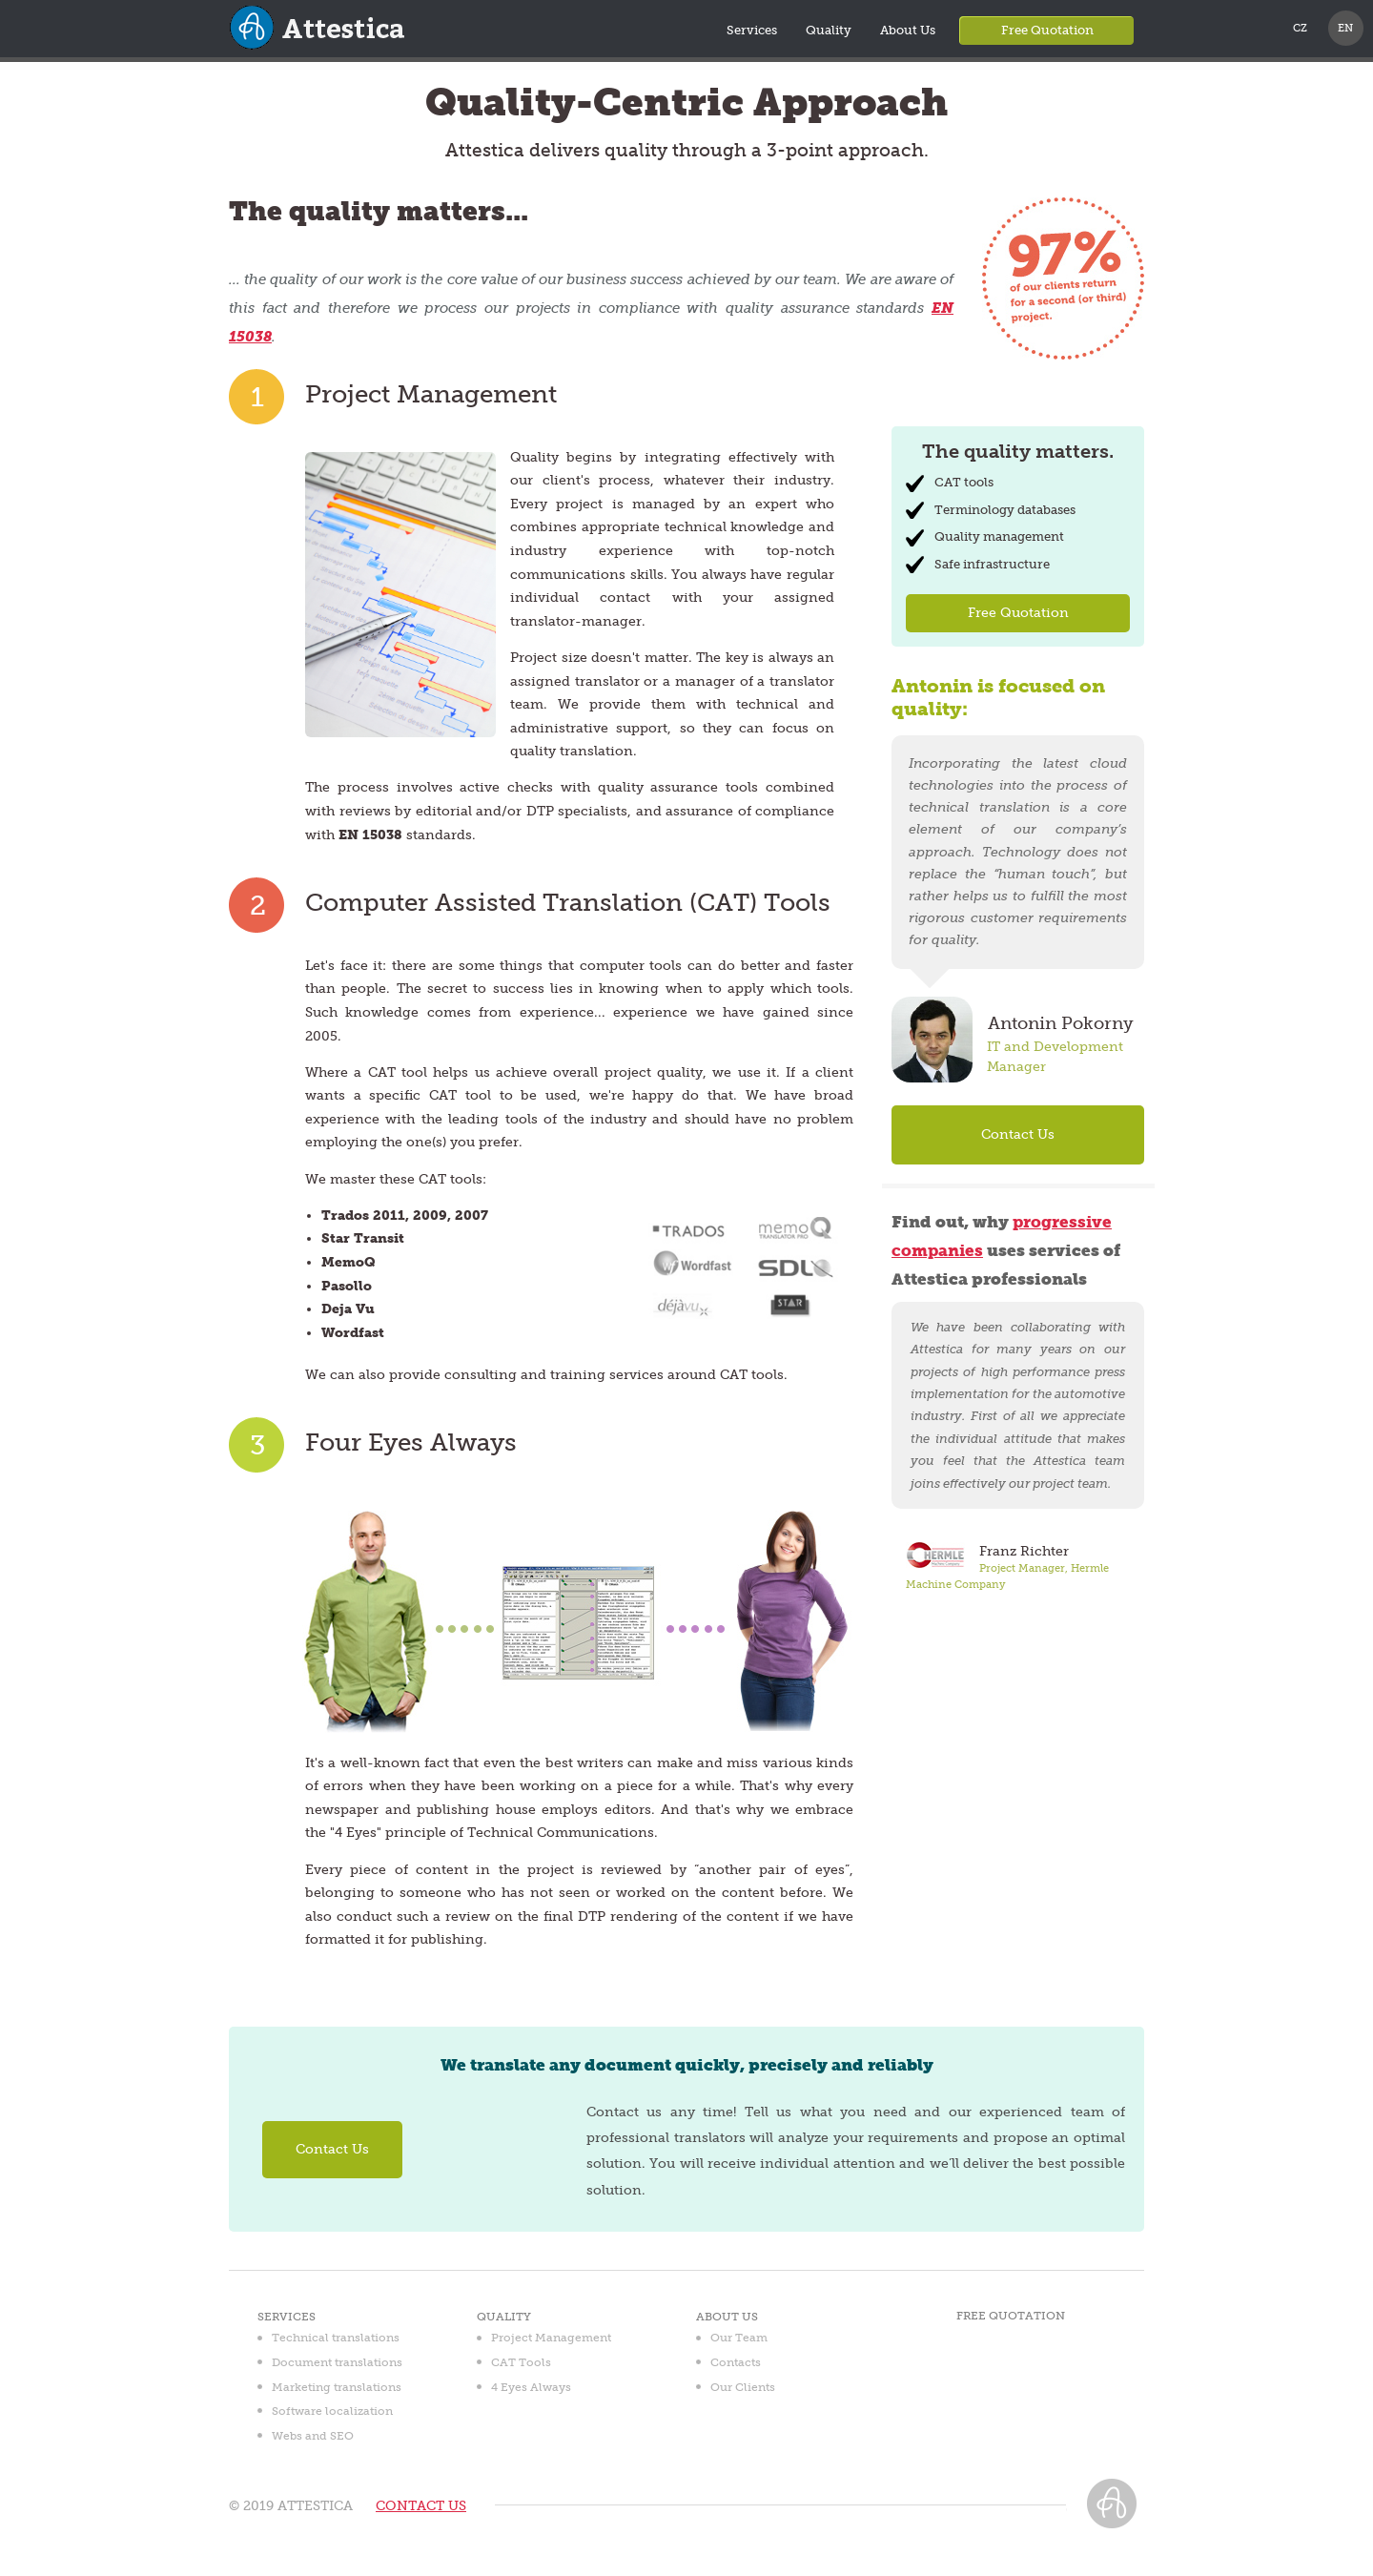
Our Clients (742, 2387)
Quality (828, 30)
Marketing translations (336, 2387)
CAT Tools (521, 2362)
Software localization (332, 2411)
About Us (907, 30)
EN (1345, 28)
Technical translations (336, 2337)
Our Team (739, 2337)
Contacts (735, 2362)
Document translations (337, 2362)
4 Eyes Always (531, 2387)
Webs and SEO (313, 2435)
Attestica (310, 51)
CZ (1300, 28)
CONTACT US (421, 2506)
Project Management (551, 2337)
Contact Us (1018, 1134)
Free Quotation (1047, 30)
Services (752, 30)
